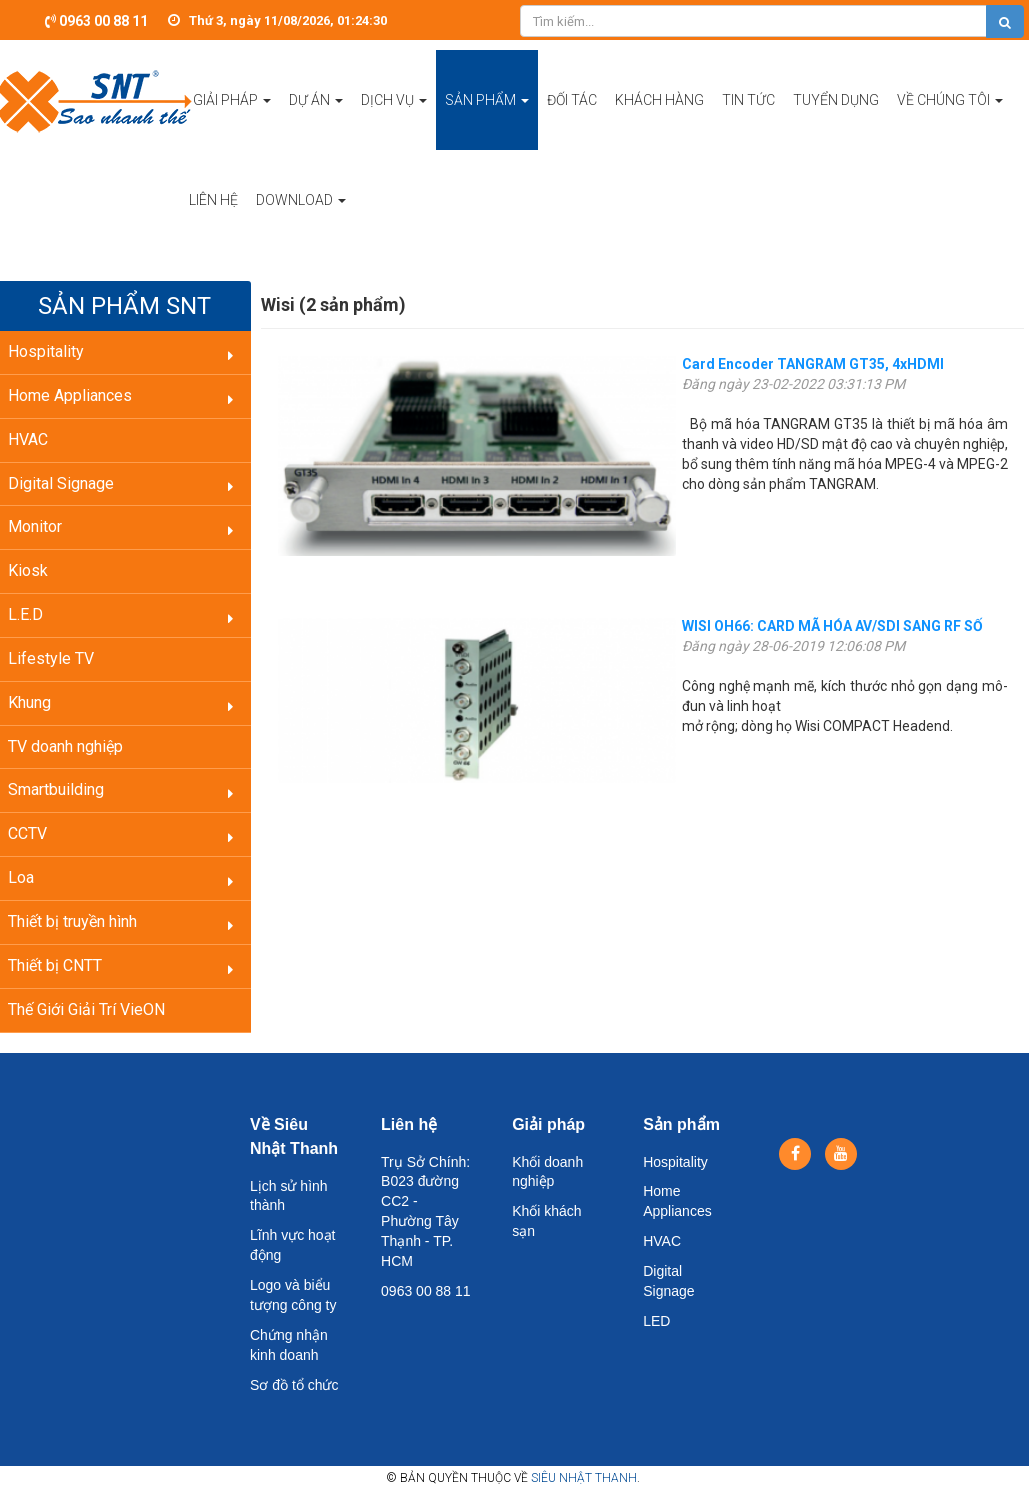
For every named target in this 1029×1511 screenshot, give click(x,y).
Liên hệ (409, 1124)
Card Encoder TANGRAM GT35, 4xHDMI (813, 364)
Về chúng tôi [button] (950, 121)
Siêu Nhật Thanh (584, 1478)
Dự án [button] (316, 121)
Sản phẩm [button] (487, 121)
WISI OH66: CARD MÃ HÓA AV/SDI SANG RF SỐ (832, 626)
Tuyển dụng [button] (836, 100)
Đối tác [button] (572, 100)
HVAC (662, 1241)
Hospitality (675, 1162)
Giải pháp (548, 1124)
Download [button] (301, 221)
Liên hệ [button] (213, 200)
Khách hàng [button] (659, 100)
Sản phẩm (681, 1124)
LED (656, 1321)
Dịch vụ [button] (394, 121)
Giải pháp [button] (232, 121)
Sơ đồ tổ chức (294, 1385)
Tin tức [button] (748, 100)
